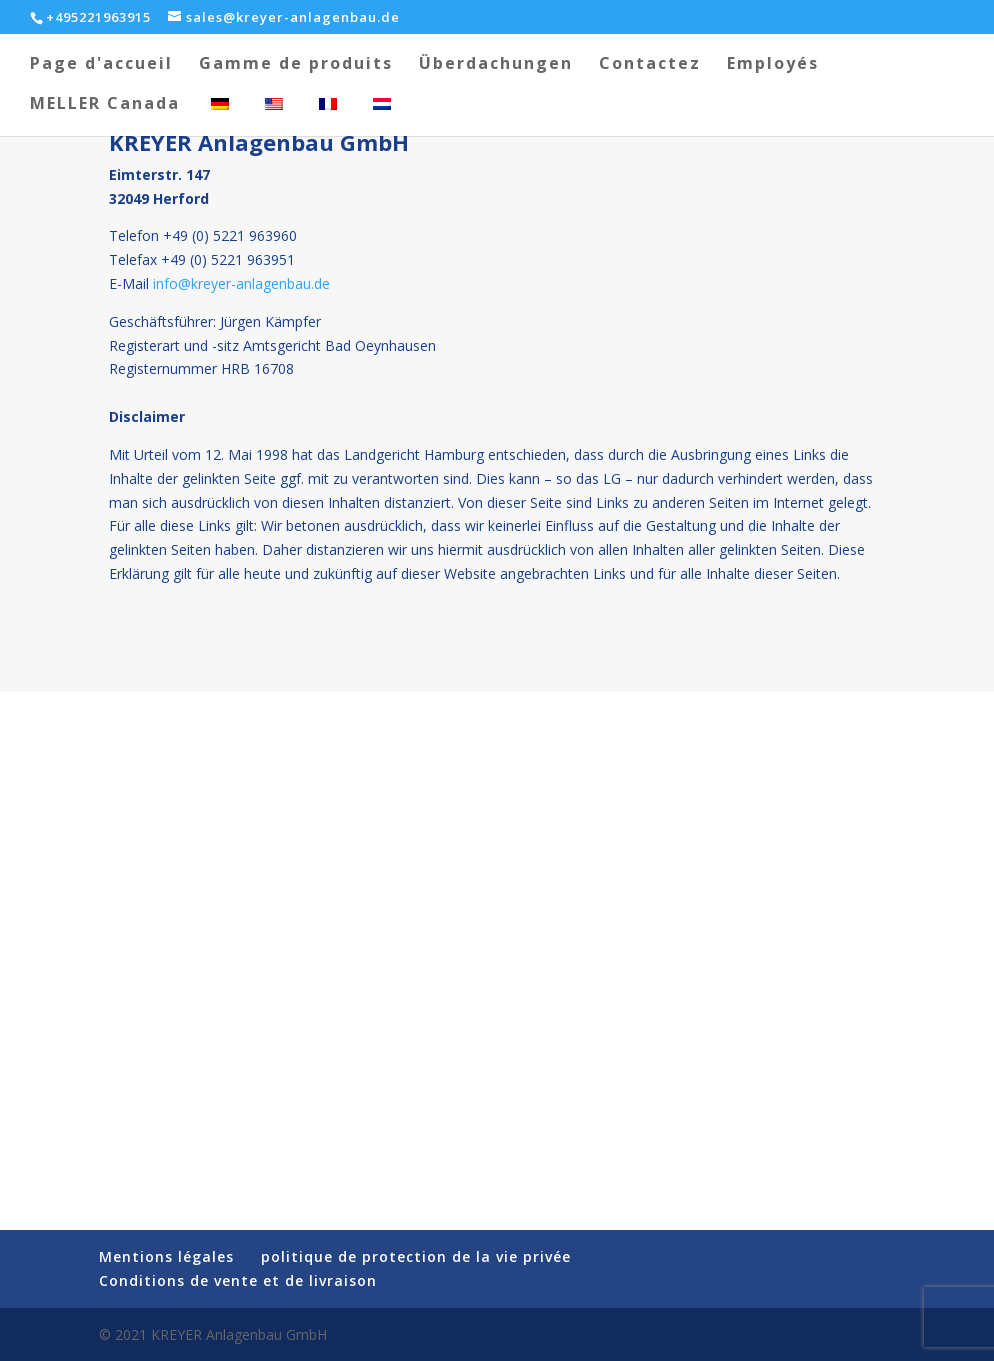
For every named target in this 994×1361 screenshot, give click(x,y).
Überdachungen (496, 65)
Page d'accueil (101, 65)
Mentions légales (166, 1256)
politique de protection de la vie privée (416, 1256)
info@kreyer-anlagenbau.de (241, 283)
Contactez (650, 65)
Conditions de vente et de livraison (238, 1280)
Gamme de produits (296, 65)
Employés (773, 65)
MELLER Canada (105, 105)
